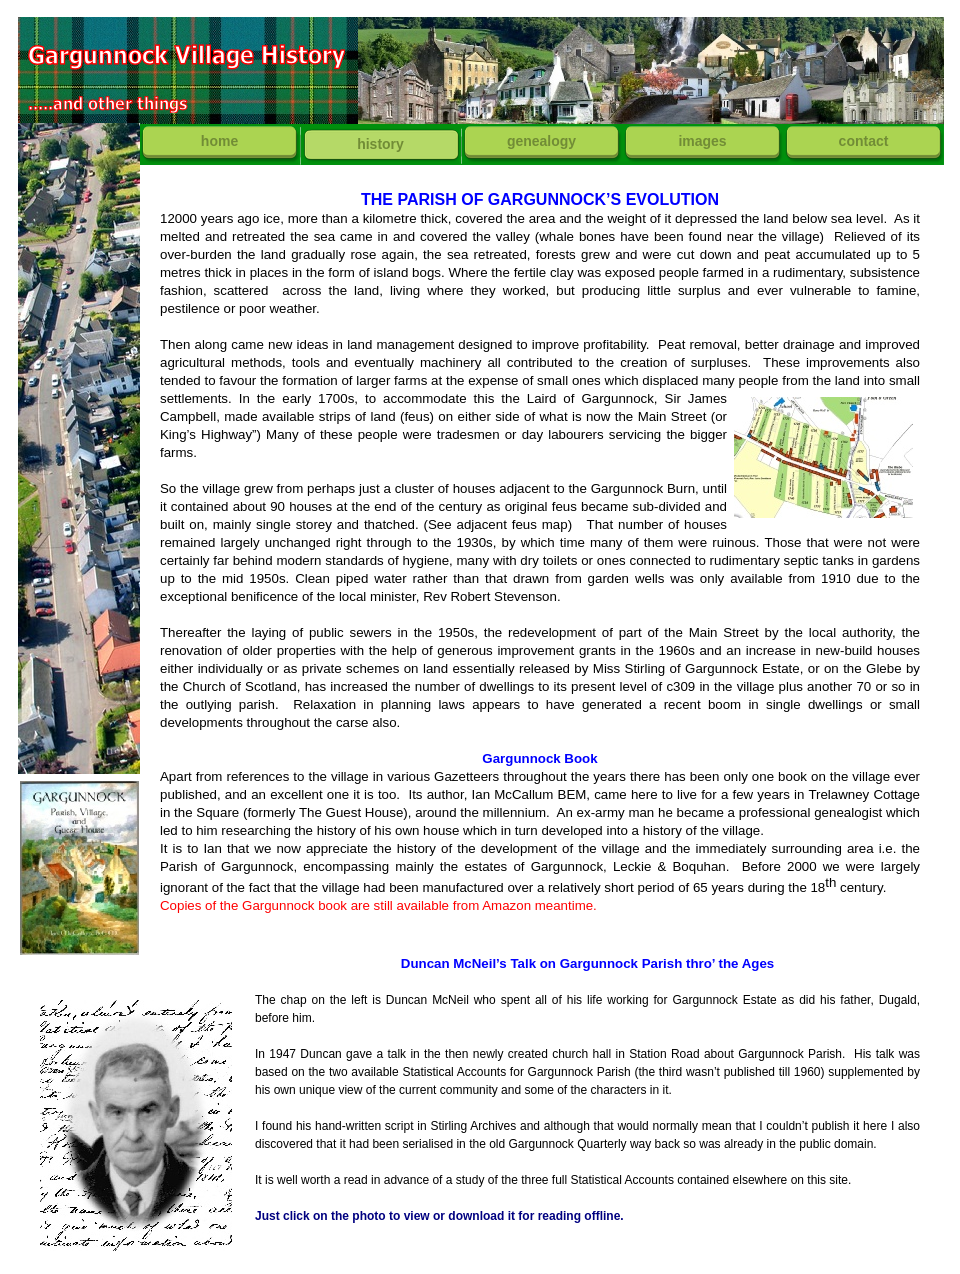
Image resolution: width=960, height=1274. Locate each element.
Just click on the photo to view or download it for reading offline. (439, 1216)
